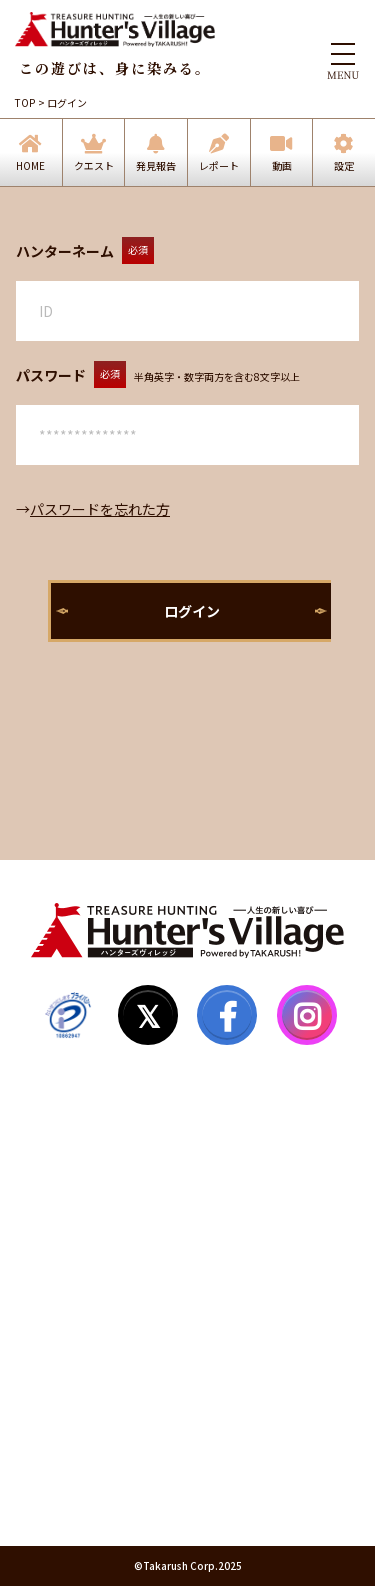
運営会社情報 (72, 1469)
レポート (219, 165)
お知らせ (58, 1317)
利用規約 (58, 1393)
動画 (282, 165)
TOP (25, 102)
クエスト (94, 165)
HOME (30, 165)
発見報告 (156, 165)
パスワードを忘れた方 (100, 509)
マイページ (65, 1203)
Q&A (46, 1279)
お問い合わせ (72, 1355)
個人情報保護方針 (86, 1431)
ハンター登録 (72, 1165)
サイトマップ (72, 1241)
